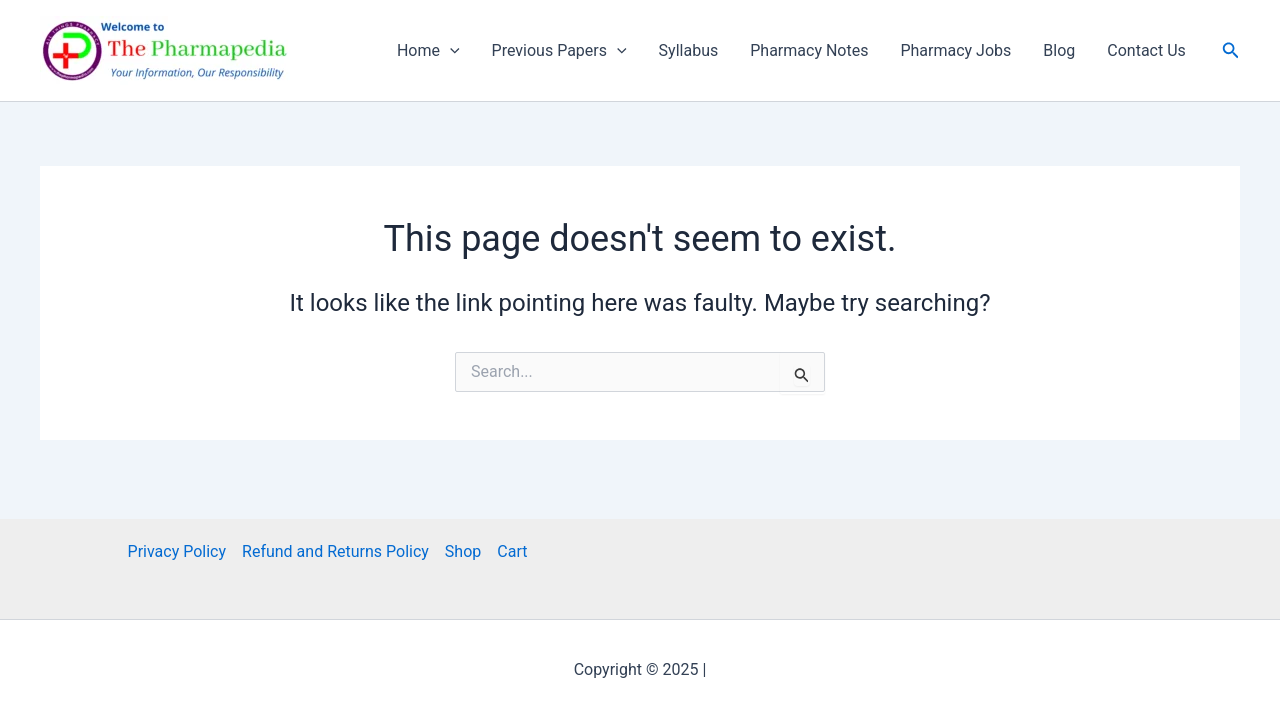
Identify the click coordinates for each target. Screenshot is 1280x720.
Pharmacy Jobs (955, 50)
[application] (450, 51)
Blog (1059, 50)
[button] (1231, 50)
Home (428, 51)
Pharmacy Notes (809, 50)
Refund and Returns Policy (335, 551)
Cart (512, 551)
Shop (463, 551)
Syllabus (689, 50)
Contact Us (1146, 50)
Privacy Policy (177, 551)
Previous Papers (559, 51)
